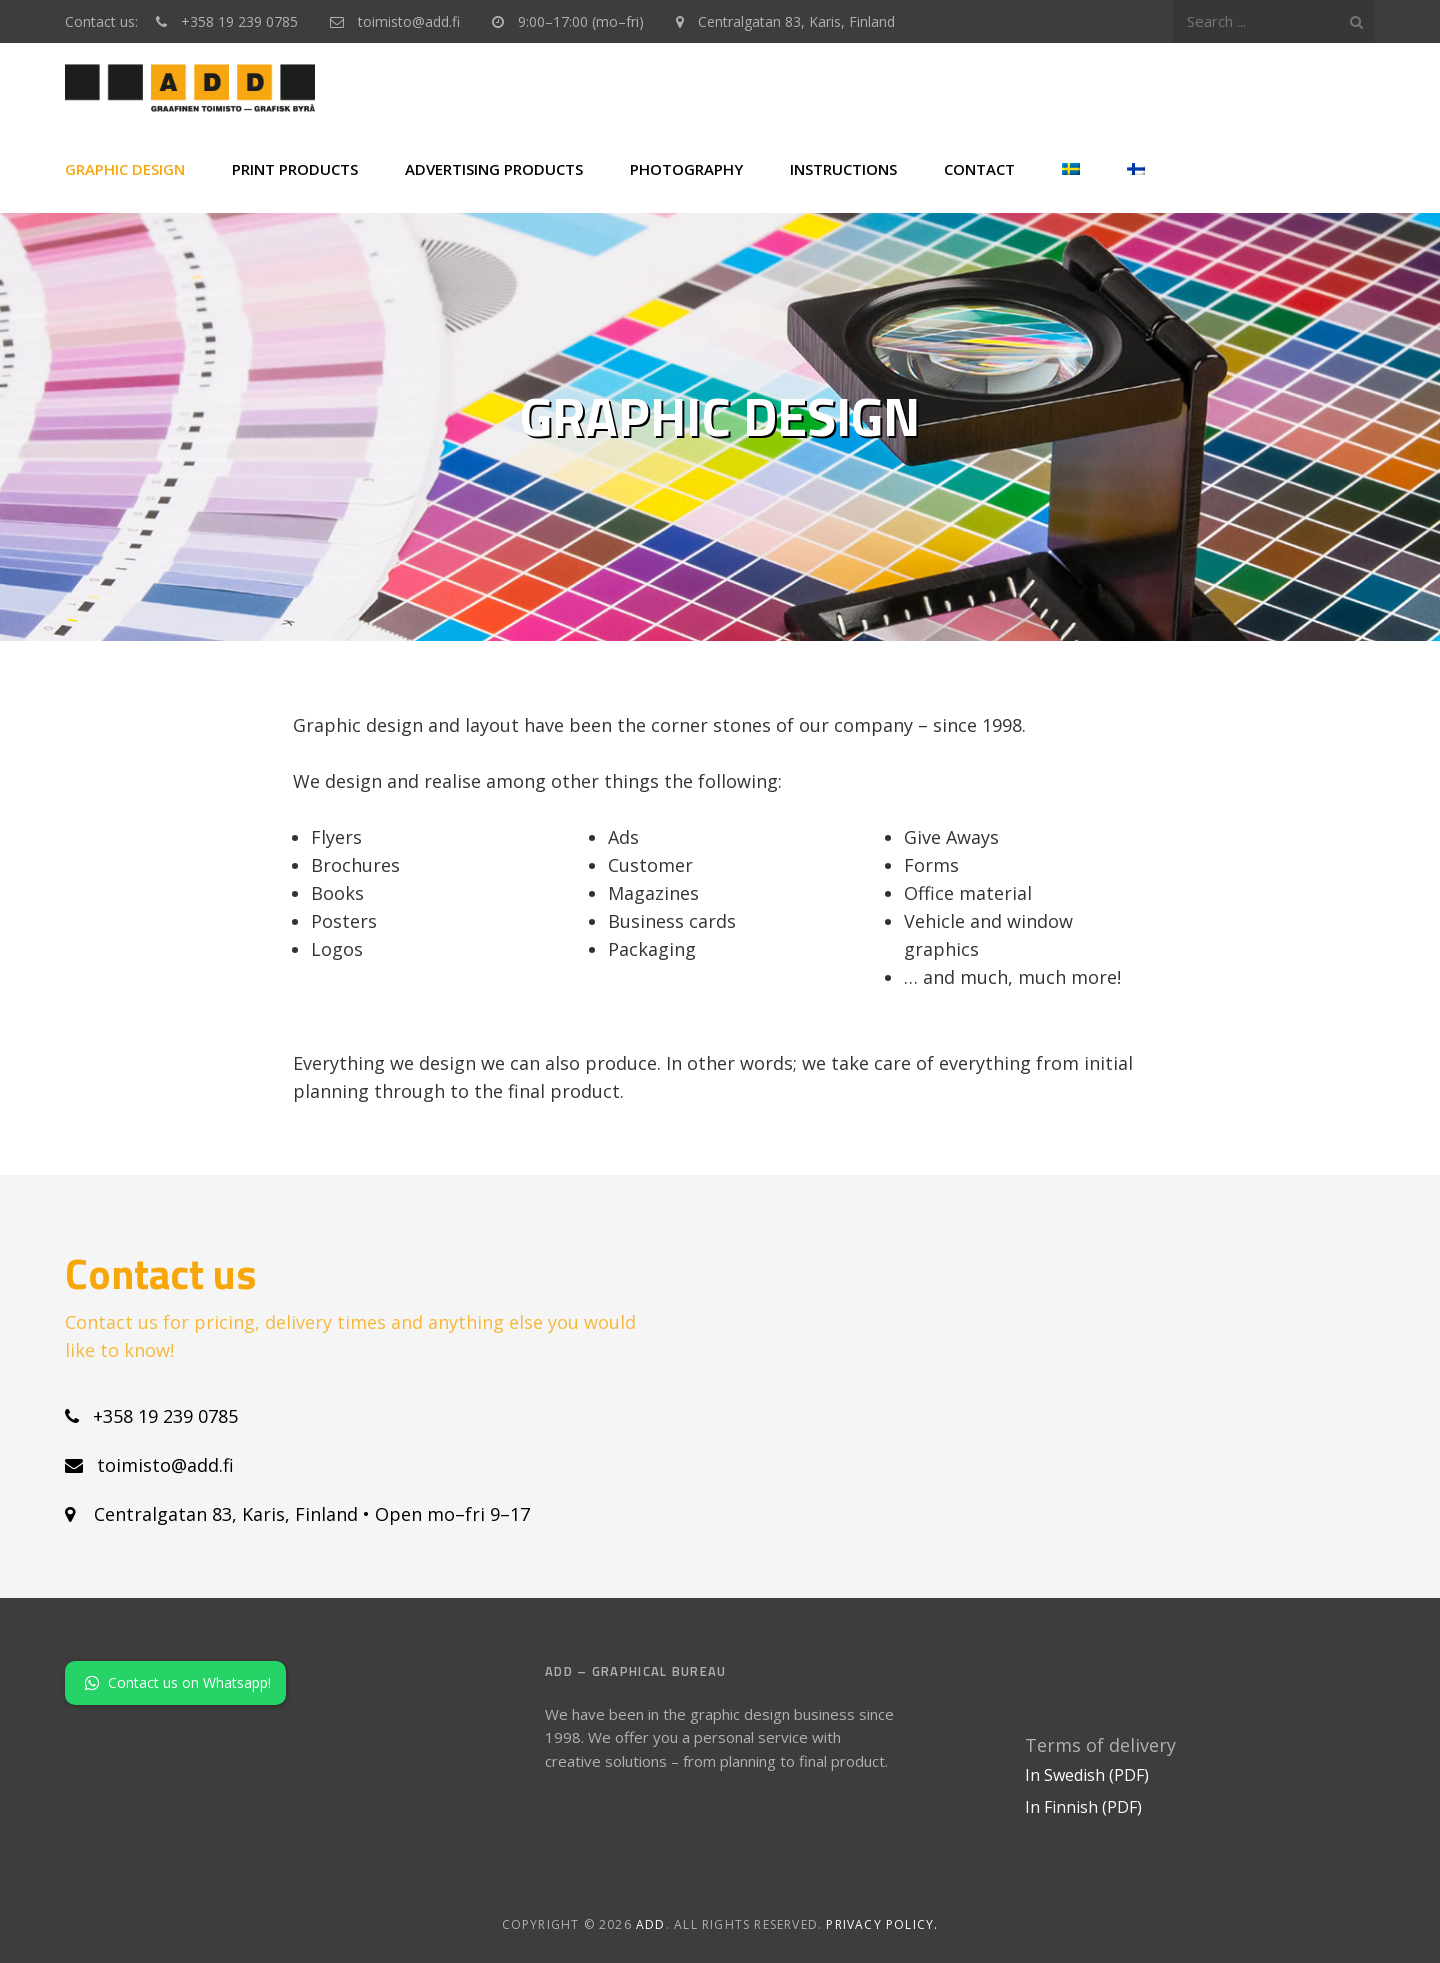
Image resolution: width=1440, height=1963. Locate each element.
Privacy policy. (882, 1924)
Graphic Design (125, 169)
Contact (979, 169)
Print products (295, 169)
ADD (651, 1924)
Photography (686, 169)
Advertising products (494, 169)
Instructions (843, 169)
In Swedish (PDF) (1087, 1775)
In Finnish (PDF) (1083, 1807)
